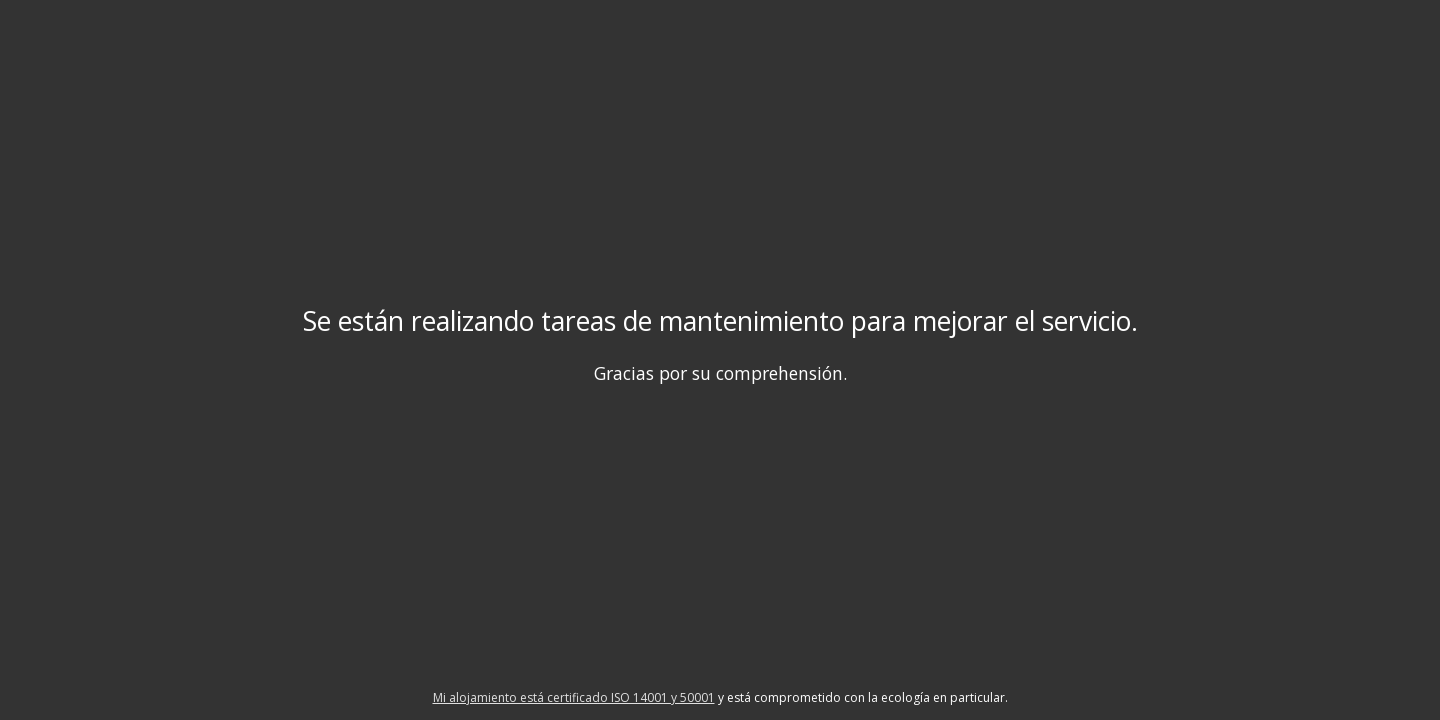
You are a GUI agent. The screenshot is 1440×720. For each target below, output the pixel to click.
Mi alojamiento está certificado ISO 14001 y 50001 (574, 697)
